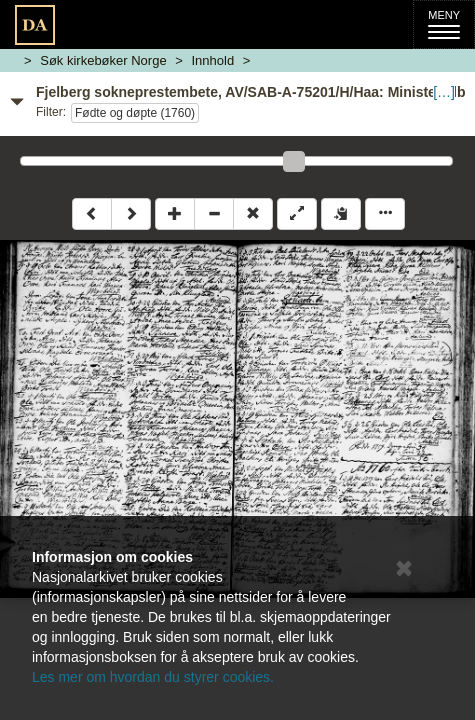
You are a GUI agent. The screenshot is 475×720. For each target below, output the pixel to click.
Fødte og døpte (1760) (135, 113)
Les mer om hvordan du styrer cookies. (153, 677)
